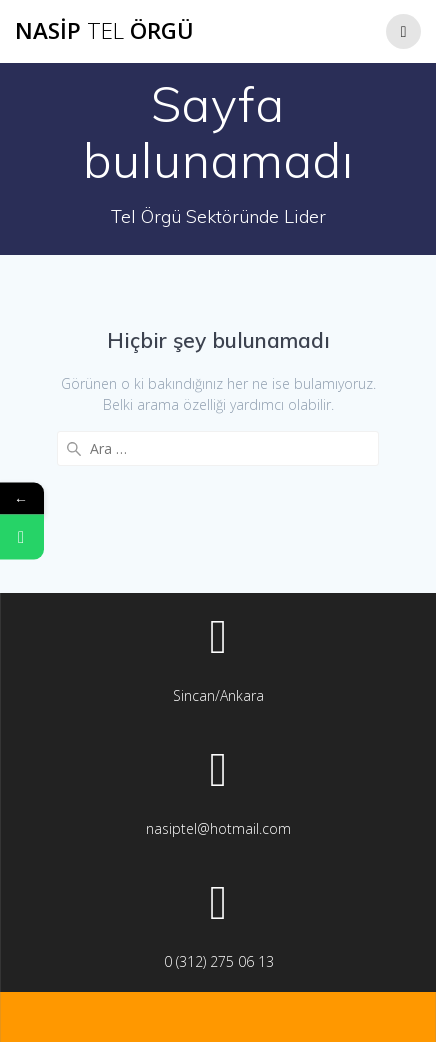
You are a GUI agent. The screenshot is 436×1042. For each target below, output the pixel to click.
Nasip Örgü (104, 31)
